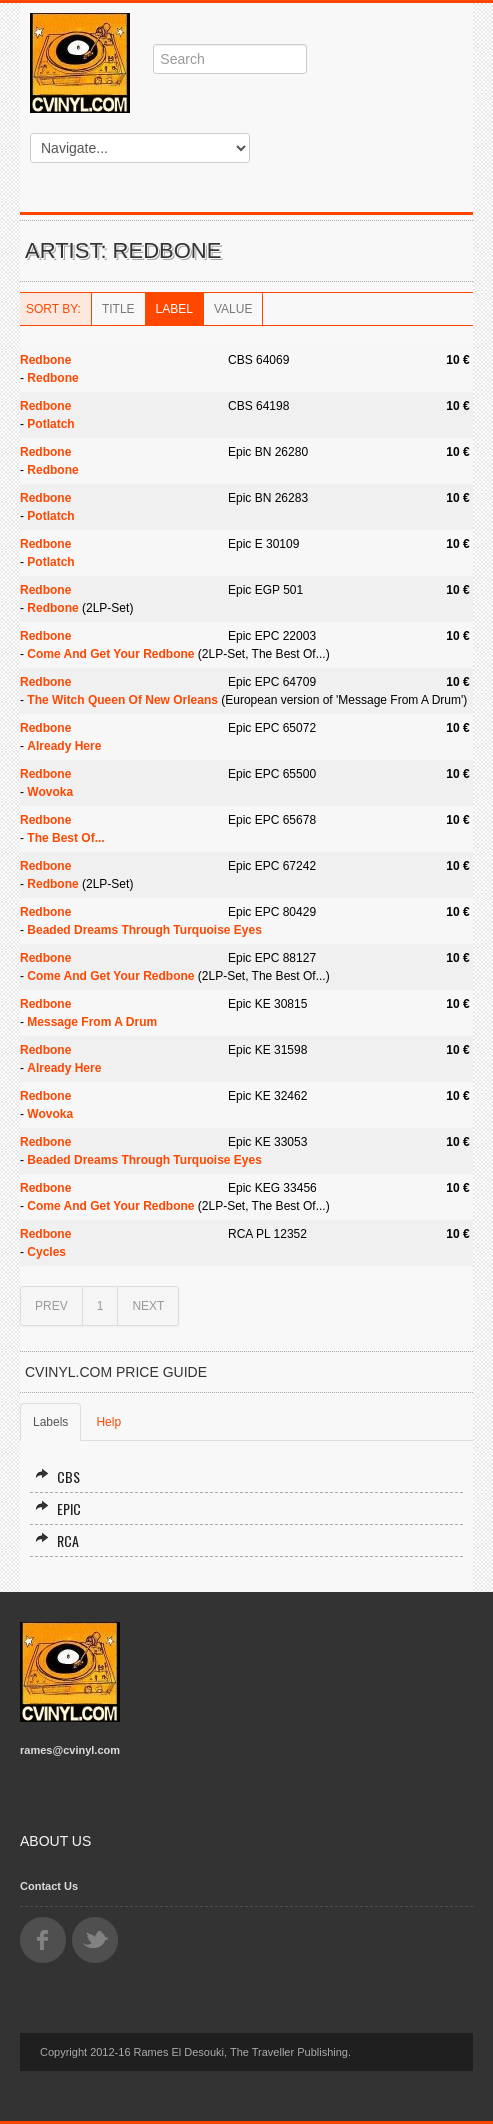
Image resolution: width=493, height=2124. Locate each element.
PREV (51, 1306)
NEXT (148, 1306)
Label (174, 309)
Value (233, 309)
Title (118, 309)
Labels (50, 1422)
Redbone (45, 360)
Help (108, 1422)
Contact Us (49, 1886)
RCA (57, 1540)
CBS (57, 1476)
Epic (58, 1508)
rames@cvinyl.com (70, 1750)
